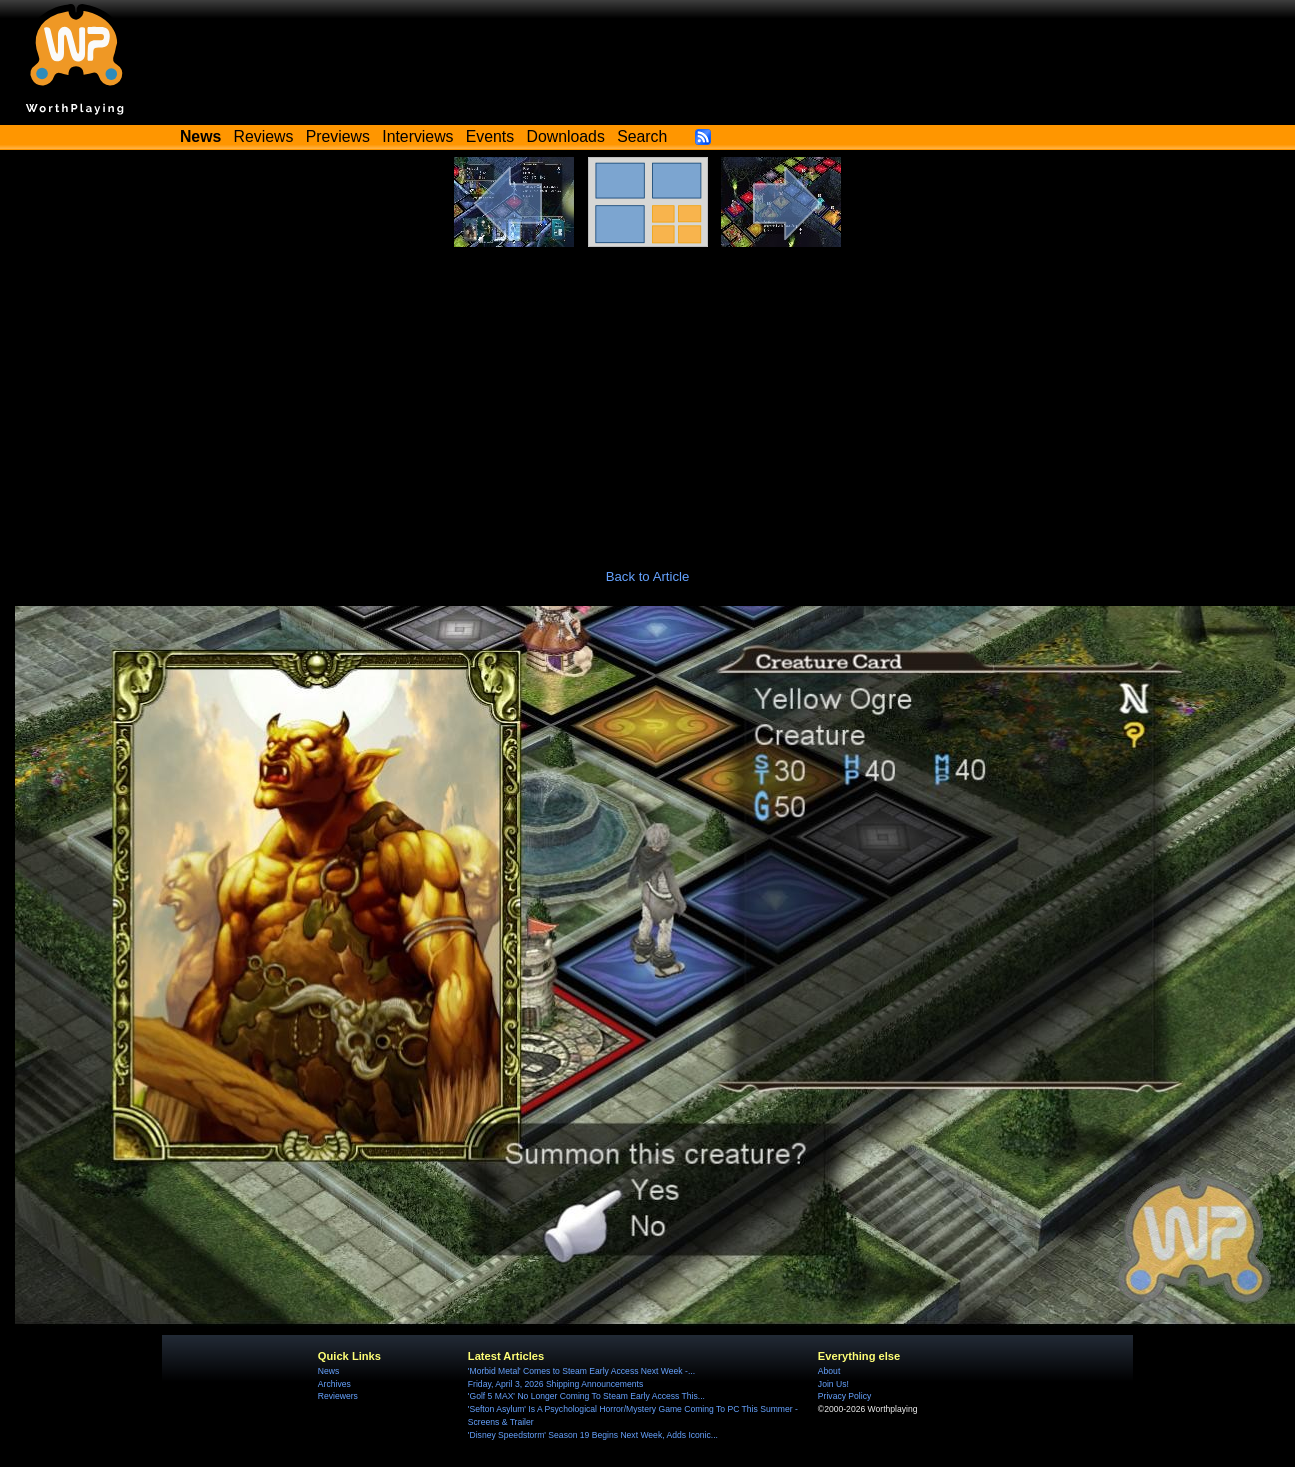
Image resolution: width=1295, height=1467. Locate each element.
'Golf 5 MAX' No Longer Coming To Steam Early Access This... (586, 1396)
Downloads (566, 136)
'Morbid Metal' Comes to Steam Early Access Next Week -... (581, 1371)
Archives (334, 1384)
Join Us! (833, 1384)
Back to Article (648, 576)
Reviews (264, 136)
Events (490, 136)
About (829, 1371)
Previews (338, 136)
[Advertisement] (648, 397)
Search (642, 136)
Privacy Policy (844, 1396)
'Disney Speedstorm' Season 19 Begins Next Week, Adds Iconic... (593, 1435)
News (328, 1371)
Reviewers (338, 1396)
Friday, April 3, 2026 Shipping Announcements (555, 1384)
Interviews (417, 136)
